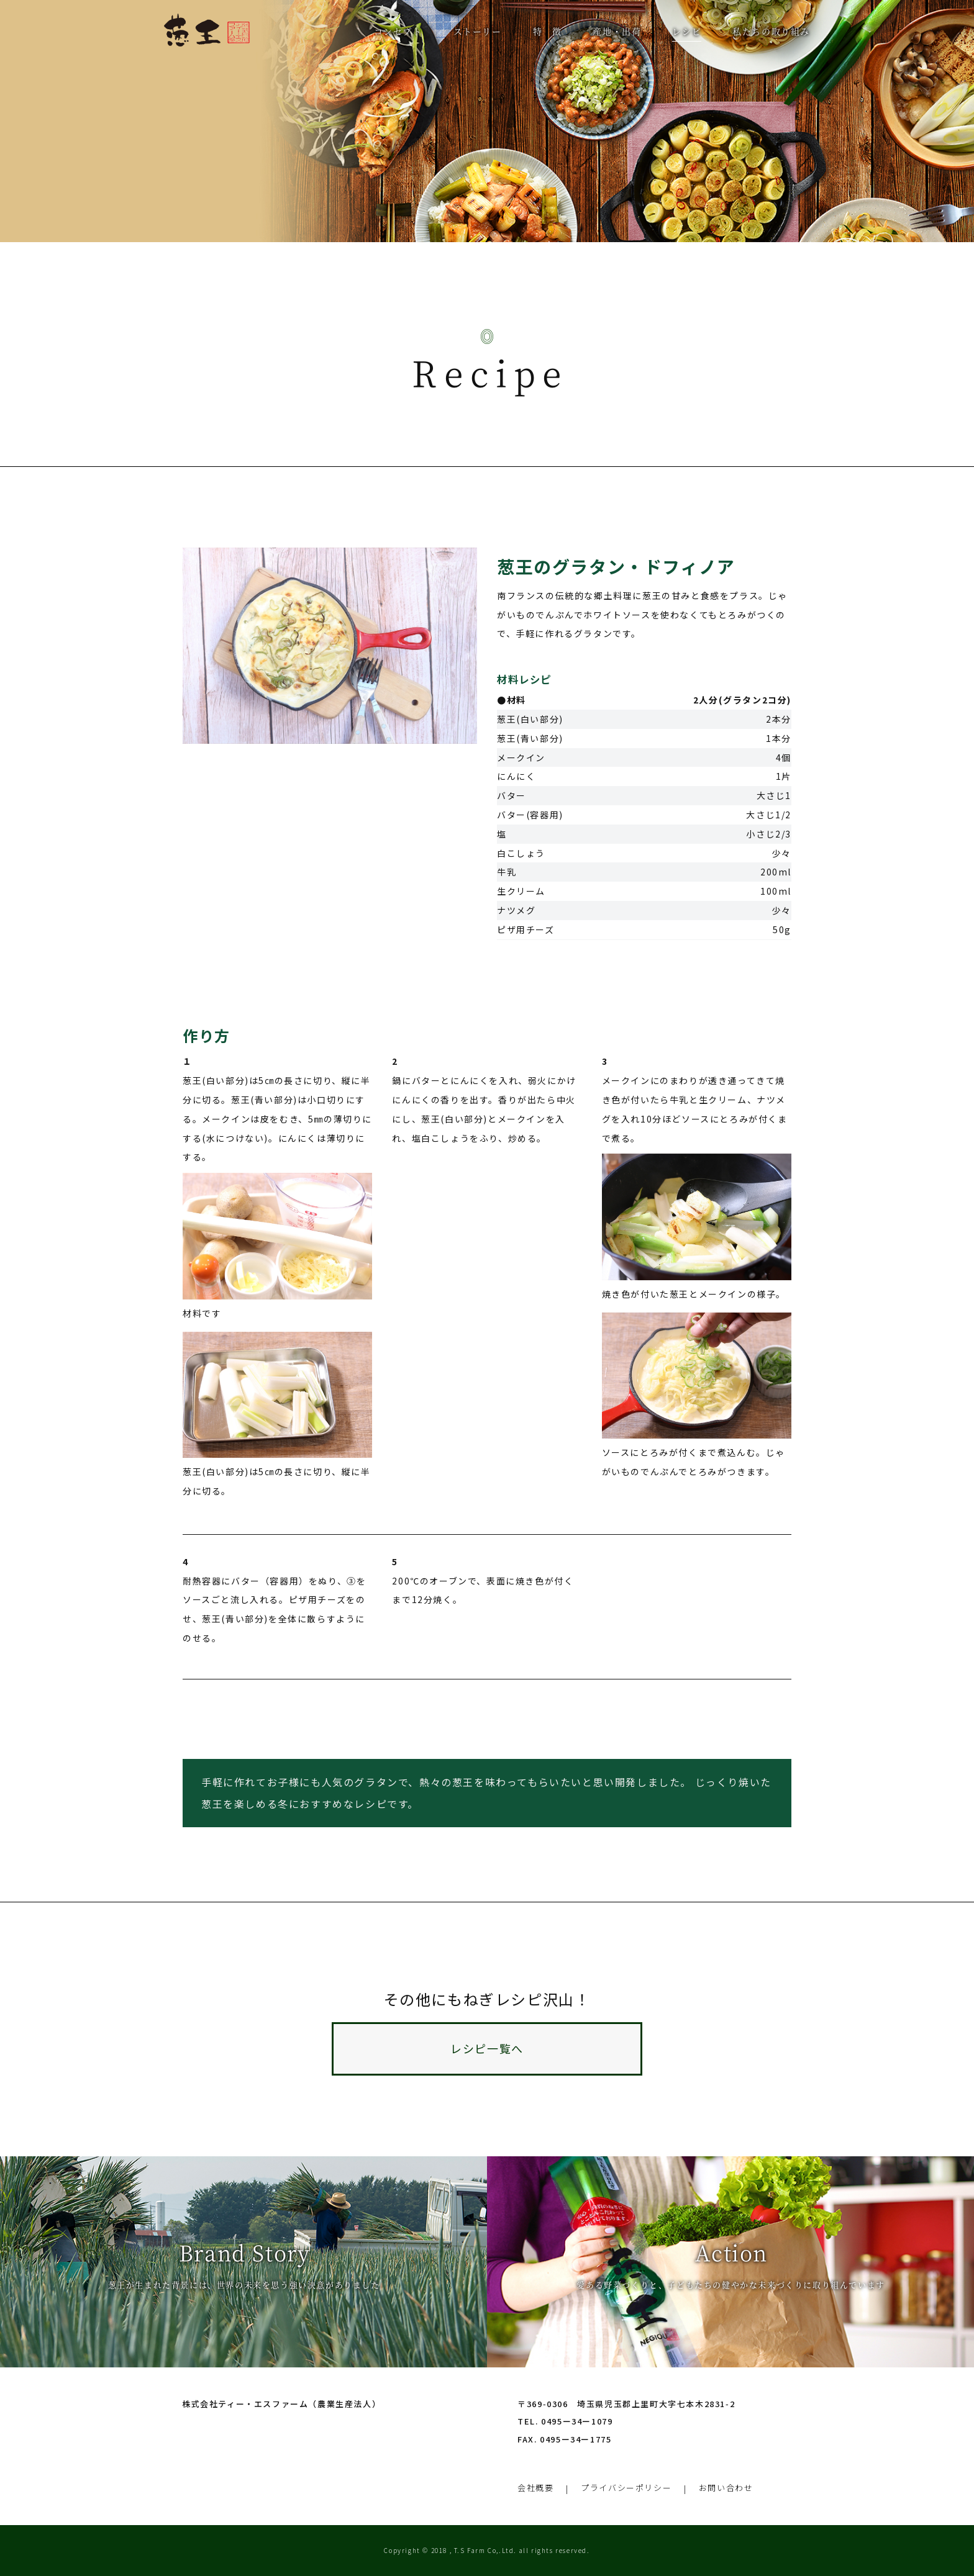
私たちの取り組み (771, 31)
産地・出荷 (617, 31)
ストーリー (477, 31)
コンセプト (398, 31)
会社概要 (535, 2487)
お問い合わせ (726, 2487)
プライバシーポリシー (626, 2487)
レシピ (686, 31)
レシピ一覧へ (487, 2048)
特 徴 (547, 31)
